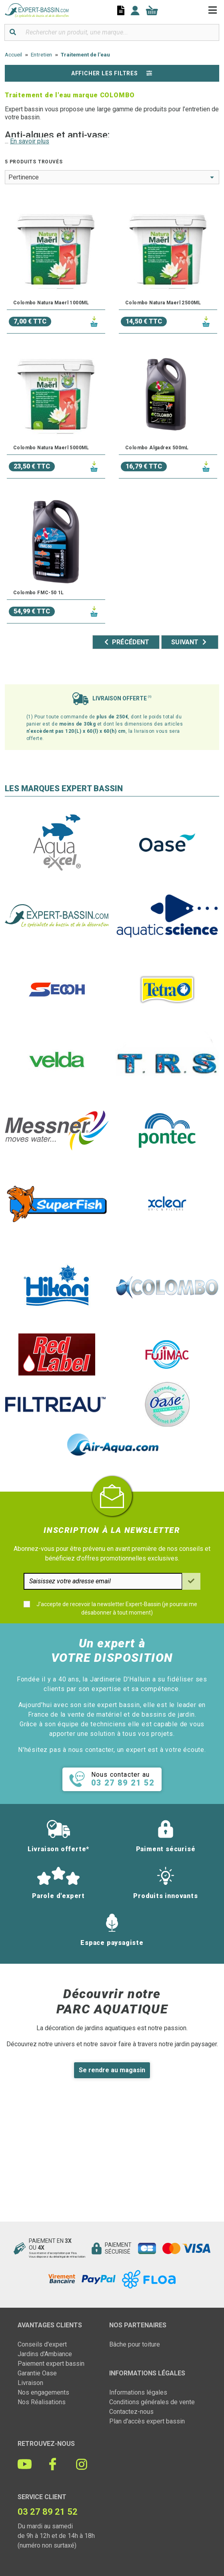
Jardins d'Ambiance (45, 2354)
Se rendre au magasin (112, 2070)
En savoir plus (29, 141)
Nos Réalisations (42, 2402)
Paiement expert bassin (51, 2363)
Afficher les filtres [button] (112, 73)
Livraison (30, 2383)
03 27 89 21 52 (48, 2512)
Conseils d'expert (42, 2344)
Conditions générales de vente (152, 2402)
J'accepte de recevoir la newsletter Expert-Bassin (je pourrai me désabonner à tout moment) (116, 1608)
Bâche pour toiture (134, 2344)
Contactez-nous (131, 2411)
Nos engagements (43, 2392)
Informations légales (138, 2392)
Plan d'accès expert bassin (147, 2421)
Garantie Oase (37, 2373)
